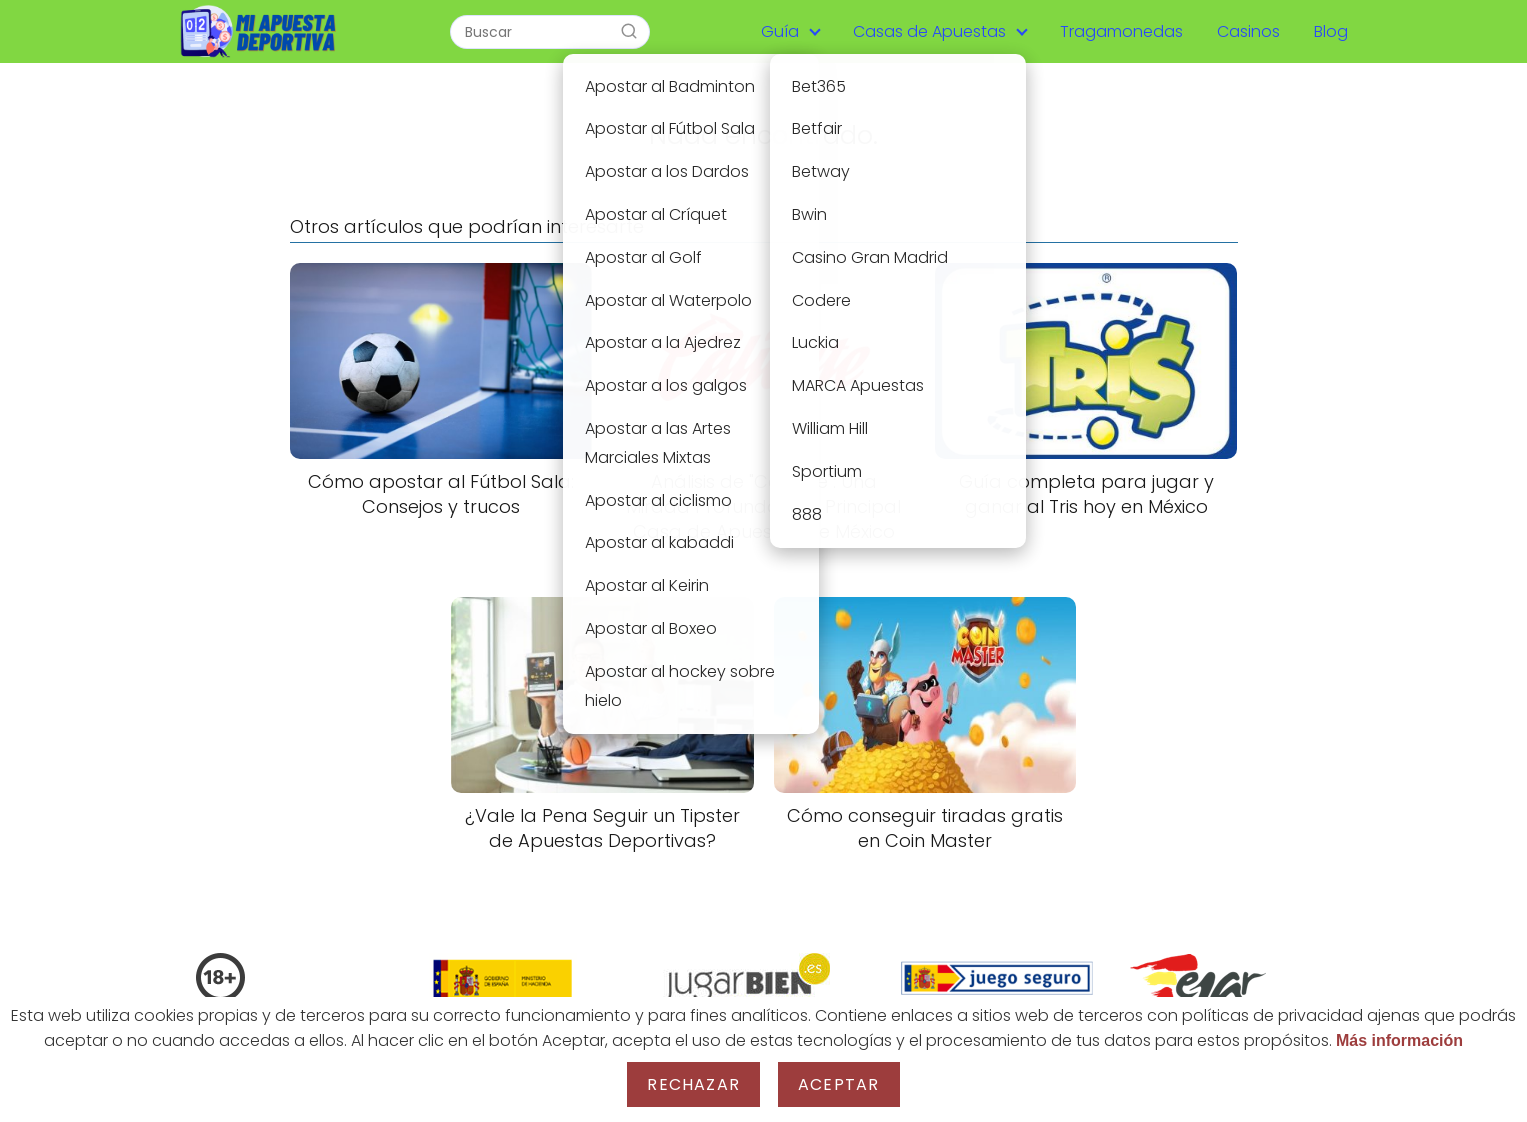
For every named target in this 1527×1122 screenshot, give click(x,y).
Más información (1399, 1040)
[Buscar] (629, 31)
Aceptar (838, 1084)
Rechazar (693, 1084)
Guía (780, 31)
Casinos (1248, 31)
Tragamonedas (1121, 31)
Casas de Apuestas (929, 31)
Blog (1331, 31)
